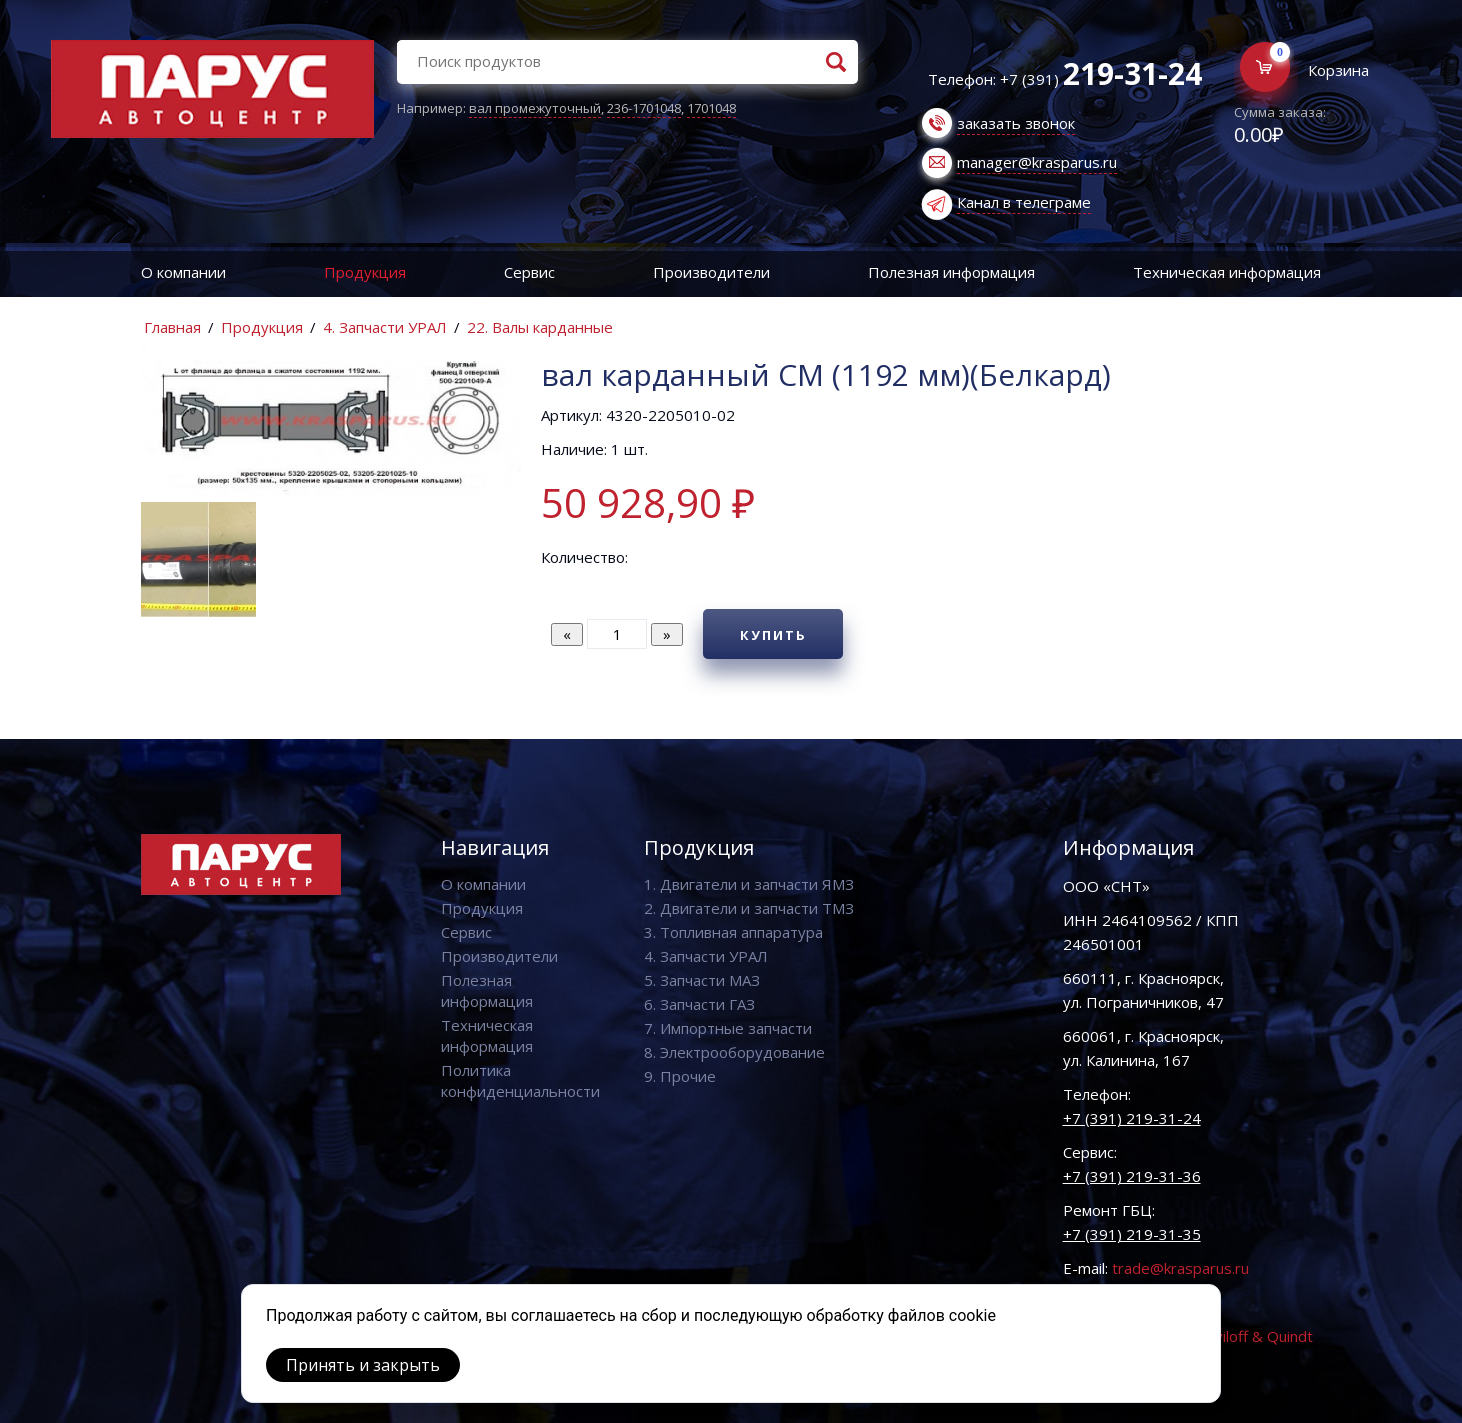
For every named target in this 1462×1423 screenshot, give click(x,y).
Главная (172, 327)
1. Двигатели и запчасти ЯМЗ (749, 884)
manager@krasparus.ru (1037, 162)
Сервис (529, 272)
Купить (773, 635)
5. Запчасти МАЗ (702, 980)
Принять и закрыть (363, 1365)
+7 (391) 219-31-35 (1132, 1234)
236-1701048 (644, 108)
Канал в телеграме (1024, 202)
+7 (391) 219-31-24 (1132, 1118)
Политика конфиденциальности (520, 1080)
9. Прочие (680, 1076)
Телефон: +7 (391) (1065, 79)
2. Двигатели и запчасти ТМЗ (749, 908)
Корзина (1338, 70)
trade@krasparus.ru (1180, 1268)
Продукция (365, 272)
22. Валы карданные (540, 327)
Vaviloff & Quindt (1255, 1336)
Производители (711, 272)
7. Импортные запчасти (728, 1028)
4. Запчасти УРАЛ (385, 327)
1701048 (711, 108)
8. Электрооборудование (734, 1052)
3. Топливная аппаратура (733, 932)
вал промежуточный (535, 108)
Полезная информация (951, 272)
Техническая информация (1227, 272)
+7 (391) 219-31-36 (1132, 1176)
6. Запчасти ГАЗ (699, 1004)
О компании (183, 272)
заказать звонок (1016, 123)
